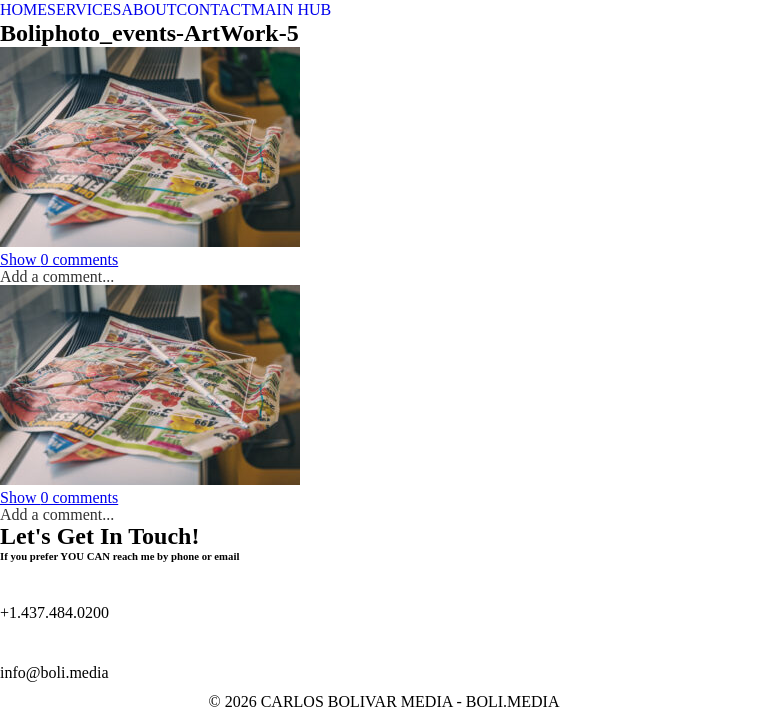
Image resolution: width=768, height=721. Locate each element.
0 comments (59, 259)
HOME (23, 9)
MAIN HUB (291, 9)
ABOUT (148, 9)
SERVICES (84, 9)
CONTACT (214, 9)
